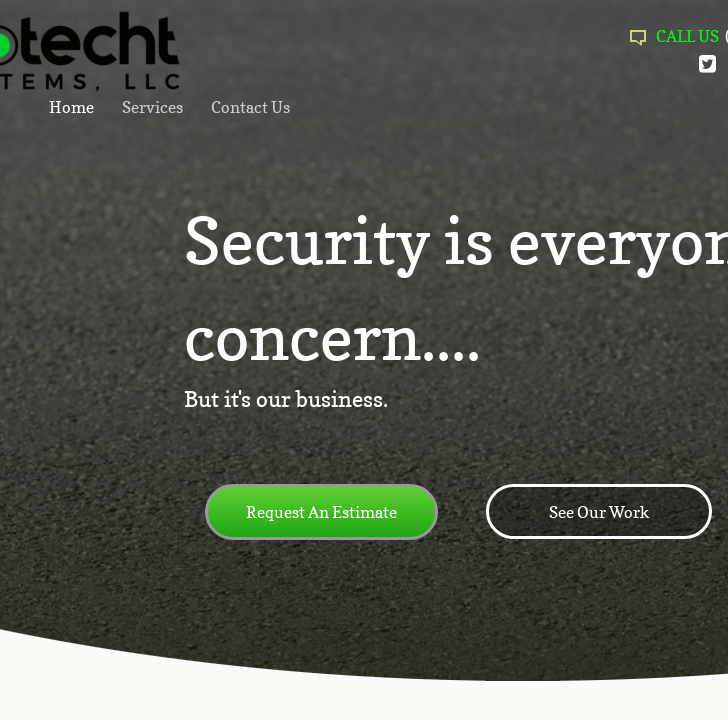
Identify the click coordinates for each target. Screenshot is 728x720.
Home (71, 107)
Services (152, 107)
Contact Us (250, 107)
